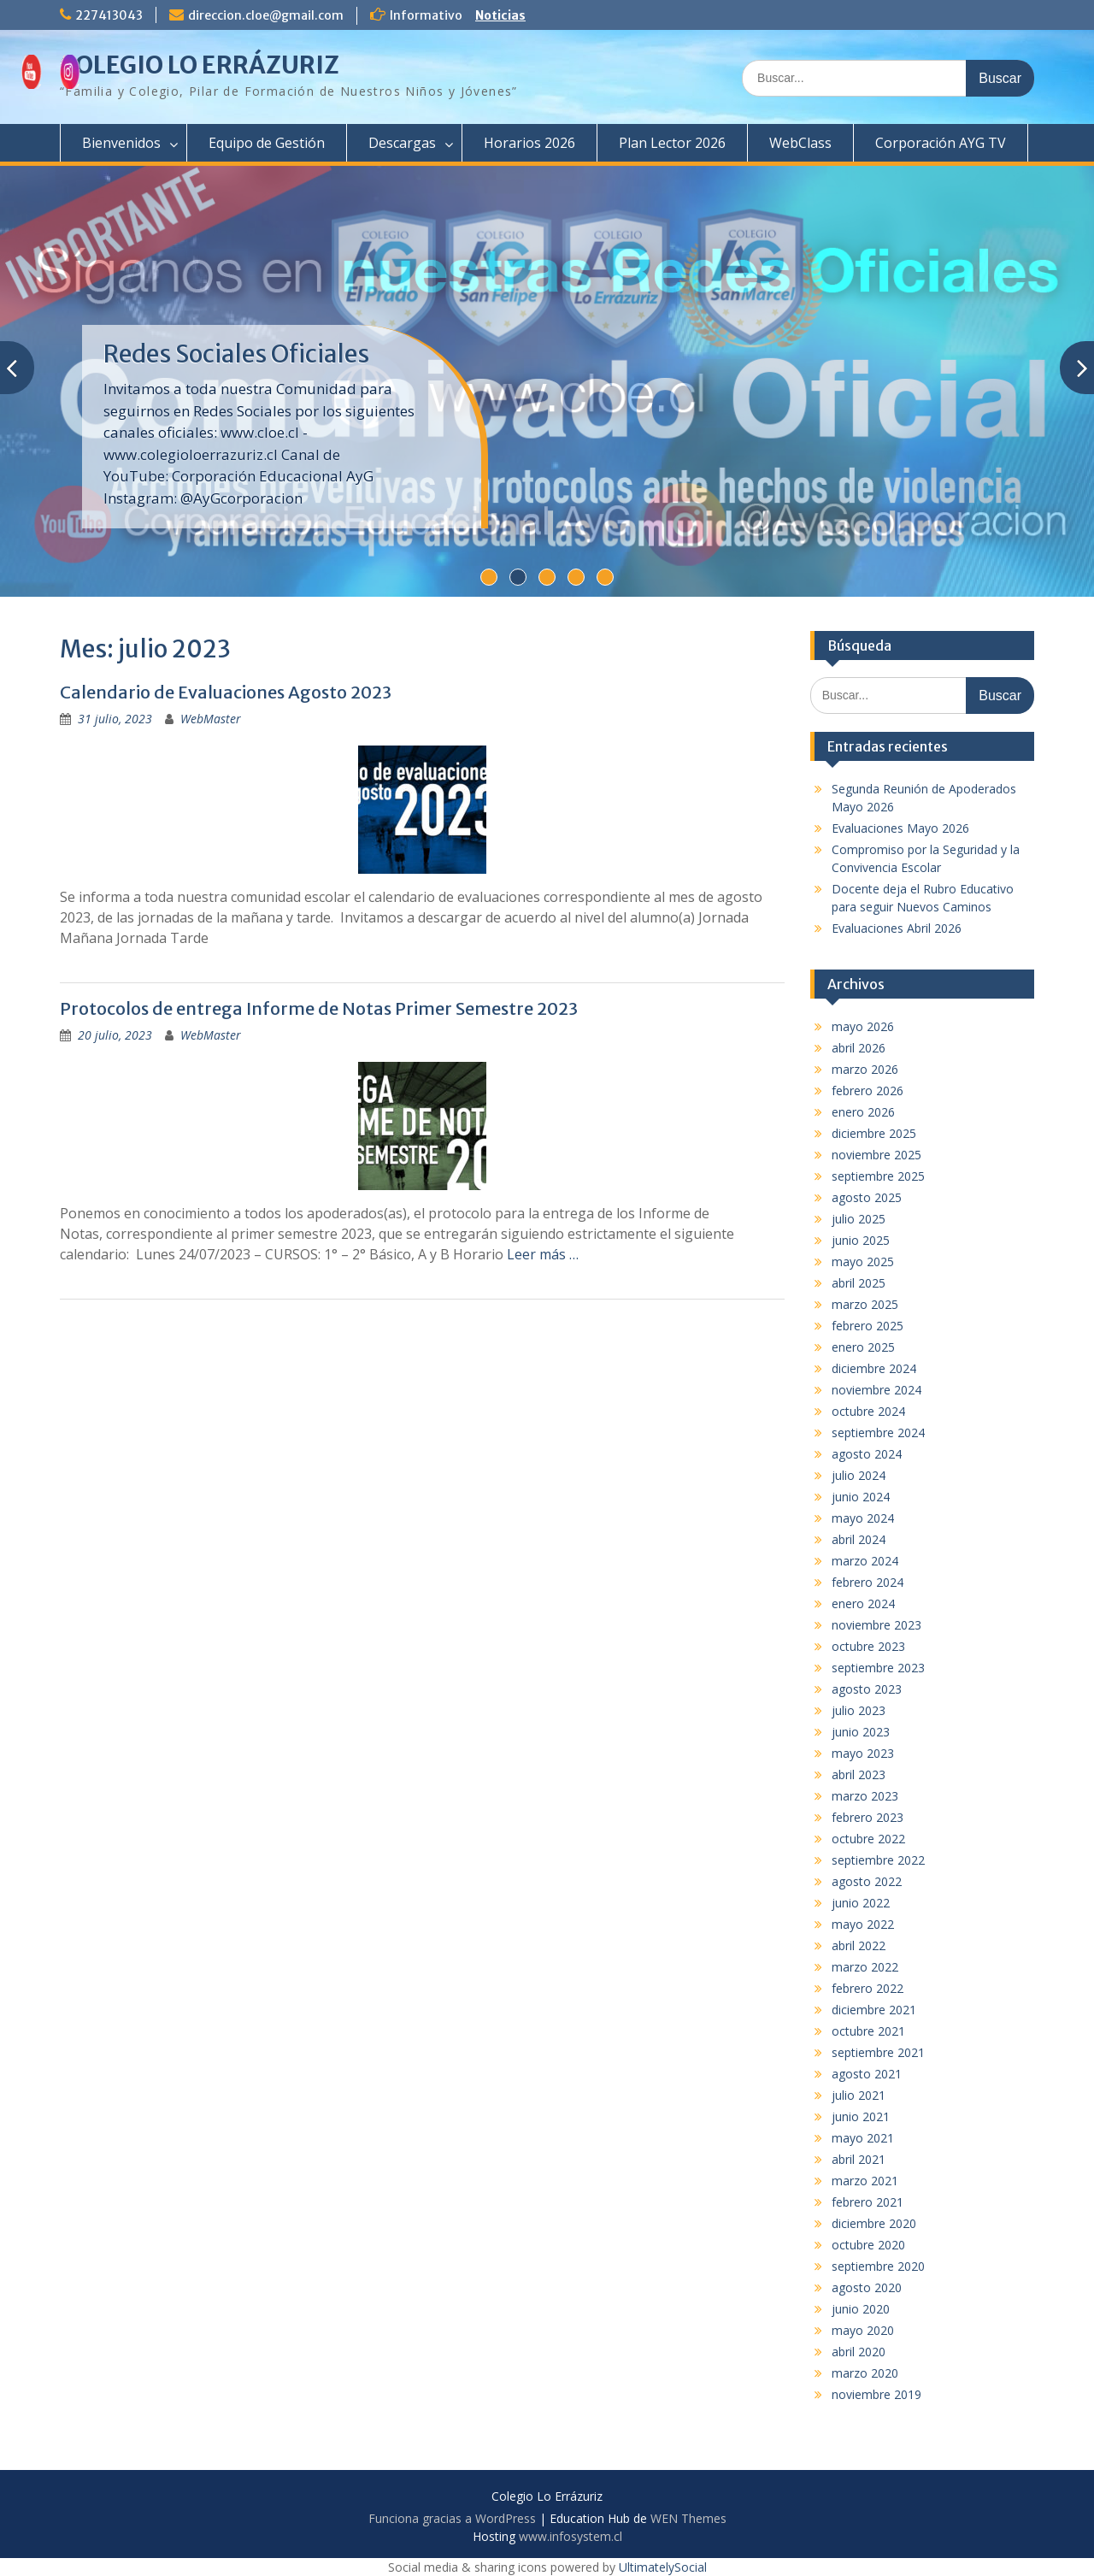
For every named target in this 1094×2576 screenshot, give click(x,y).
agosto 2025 (867, 1197)
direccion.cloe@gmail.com (266, 15)
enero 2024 (863, 1603)
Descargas (402, 142)
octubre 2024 (868, 1411)
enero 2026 (863, 1112)
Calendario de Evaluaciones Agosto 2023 (225, 692)
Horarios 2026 (529, 142)
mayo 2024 (863, 1518)
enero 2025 (863, 1347)
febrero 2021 (867, 2202)
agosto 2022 (867, 1881)
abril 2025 (858, 1283)
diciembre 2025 (874, 1133)
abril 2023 (858, 1774)
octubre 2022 (868, 1838)
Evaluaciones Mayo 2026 (900, 828)
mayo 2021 (863, 2138)
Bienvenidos (121, 142)
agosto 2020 (867, 2287)
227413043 (109, 15)
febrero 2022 (867, 1988)
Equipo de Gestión (267, 142)
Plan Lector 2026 (672, 142)
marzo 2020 (865, 2373)
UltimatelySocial (663, 2567)
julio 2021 (858, 2095)
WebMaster (210, 718)
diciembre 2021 (874, 2009)
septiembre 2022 (878, 1860)
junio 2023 (861, 1732)
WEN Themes (688, 2518)
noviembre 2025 (876, 1155)
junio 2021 (861, 2116)
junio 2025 (861, 1240)
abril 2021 (858, 2159)
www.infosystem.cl (570, 2536)
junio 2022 (861, 1903)
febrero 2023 (867, 1817)
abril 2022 (858, 1945)
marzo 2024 (865, 1561)
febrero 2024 (867, 1582)
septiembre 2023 (878, 1667)
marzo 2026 (865, 1069)
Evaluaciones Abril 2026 (897, 928)
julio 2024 (858, 1475)
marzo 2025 (865, 1304)
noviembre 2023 (876, 1625)
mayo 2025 (863, 1261)
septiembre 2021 (878, 2052)
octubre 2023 (868, 1646)
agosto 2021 (867, 2074)
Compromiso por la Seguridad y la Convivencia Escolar (268, 368)
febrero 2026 (867, 1090)
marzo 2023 (865, 1796)
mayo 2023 (863, 1753)
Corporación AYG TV (940, 142)
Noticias (500, 15)
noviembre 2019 (876, 2394)
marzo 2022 (865, 1967)
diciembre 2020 (874, 2223)
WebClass (800, 142)
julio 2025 (858, 1219)
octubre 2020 (868, 2245)
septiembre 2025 (878, 1176)
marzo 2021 (865, 2180)
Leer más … (543, 1254)
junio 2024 (861, 1496)
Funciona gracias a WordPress (452, 2518)
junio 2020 (861, 2309)
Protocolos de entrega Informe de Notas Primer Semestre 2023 (319, 1008)
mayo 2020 (863, 2330)
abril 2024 (858, 1539)
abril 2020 (858, 2351)
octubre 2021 (868, 2031)
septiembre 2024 (878, 1432)
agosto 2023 (867, 1689)
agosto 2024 (867, 1454)
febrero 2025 (867, 1325)
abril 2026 (858, 1048)
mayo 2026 (863, 1026)
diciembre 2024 (874, 1368)
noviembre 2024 (876, 1390)
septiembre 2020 (878, 2266)
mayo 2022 (863, 1924)
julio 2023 (858, 1710)
